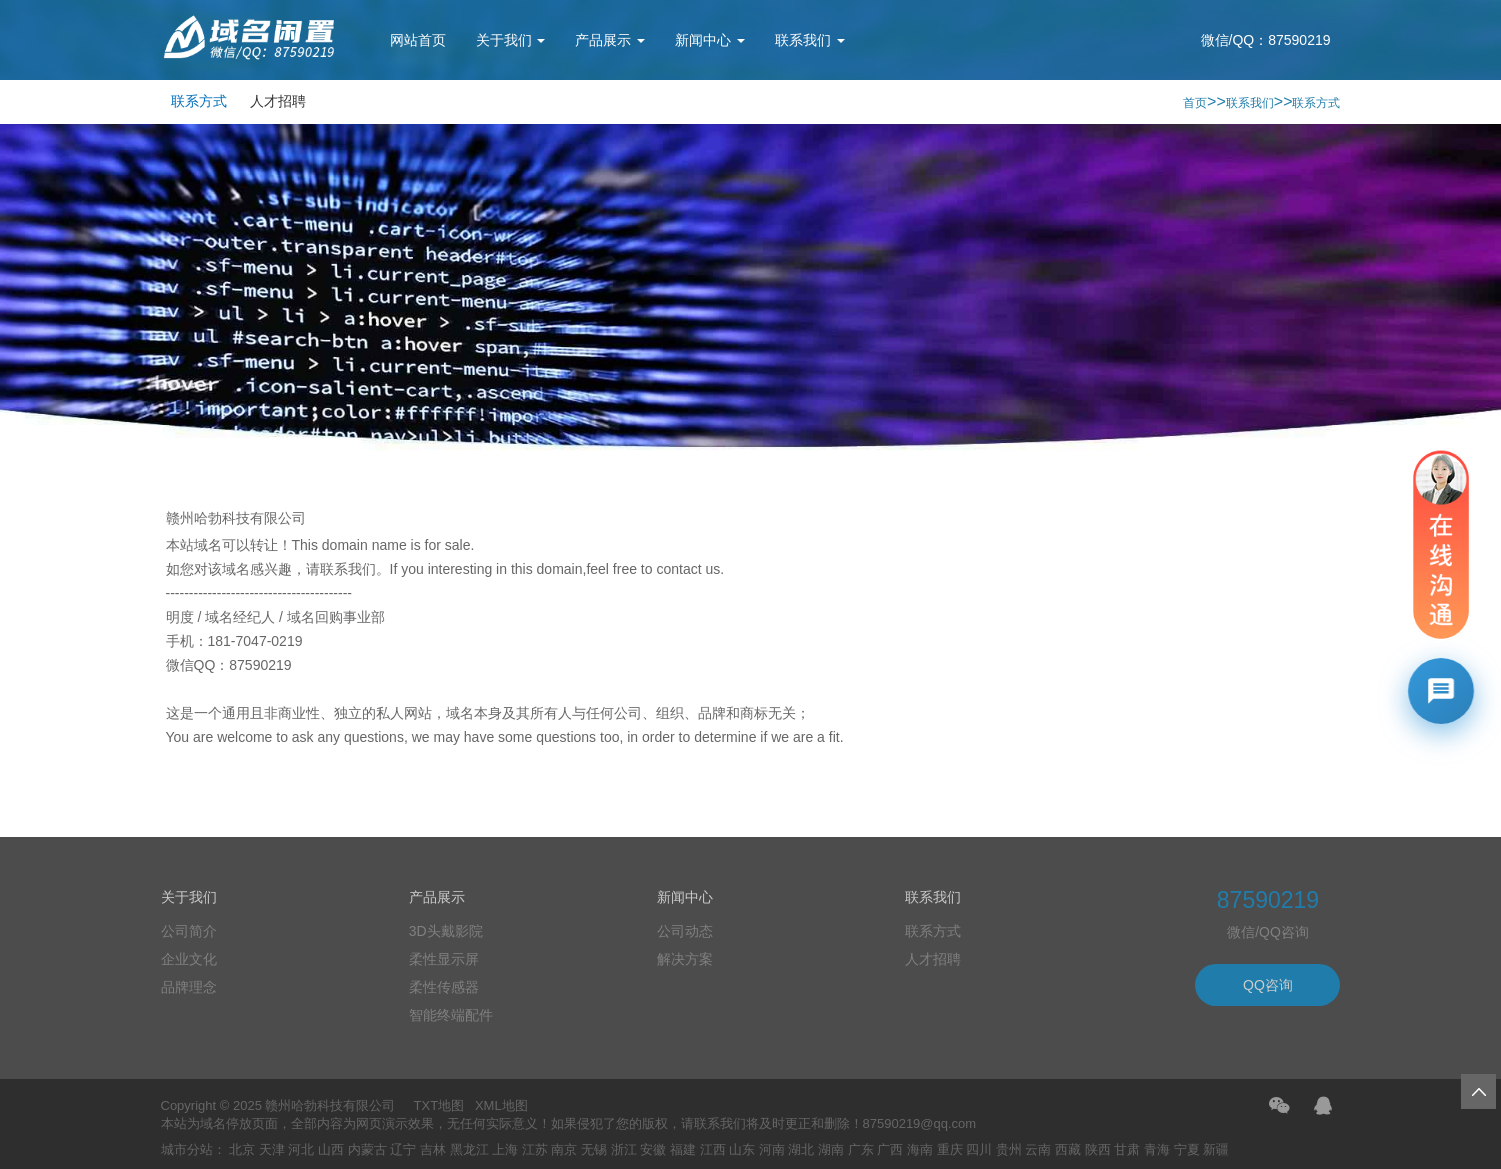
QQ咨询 (1268, 985)
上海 (505, 1149)
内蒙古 (367, 1149)
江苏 (535, 1149)
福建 (683, 1149)
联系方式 (199, 101)
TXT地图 (439, 1105)
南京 (564, 1149)
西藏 (1068, 1149)
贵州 (1009, 1149)
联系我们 (810, 40)
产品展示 (610, 40)
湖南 (831, 1149)
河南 (772, 1149)
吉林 (433, 1149)
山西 (331, 1149)
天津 (272, 1149)
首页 (1195, 103)
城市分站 (187, 1149)
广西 (890, 1149)
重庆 (950, 1149)
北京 (242, 1149)
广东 (861, 1149)
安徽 (653, 1149)
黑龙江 (469, 1149)
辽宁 (403, 1149)
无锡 (594, 1149)
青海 (1157, 1149)
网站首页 (418, 40)
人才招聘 (278, 101)
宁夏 (1187, 1149)
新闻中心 (710, 40)
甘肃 (1127, 1149)
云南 (1038, 1149)
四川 (979, 1149)
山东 (742, 1149)
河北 (301, 1149)
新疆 (1216, 1149)
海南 (920, 1149)
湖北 (801, 1149)
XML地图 (501, 1105)
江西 (713, 1149)
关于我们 (511, 40)
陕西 (1098, 1149)
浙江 (624, 1149)
